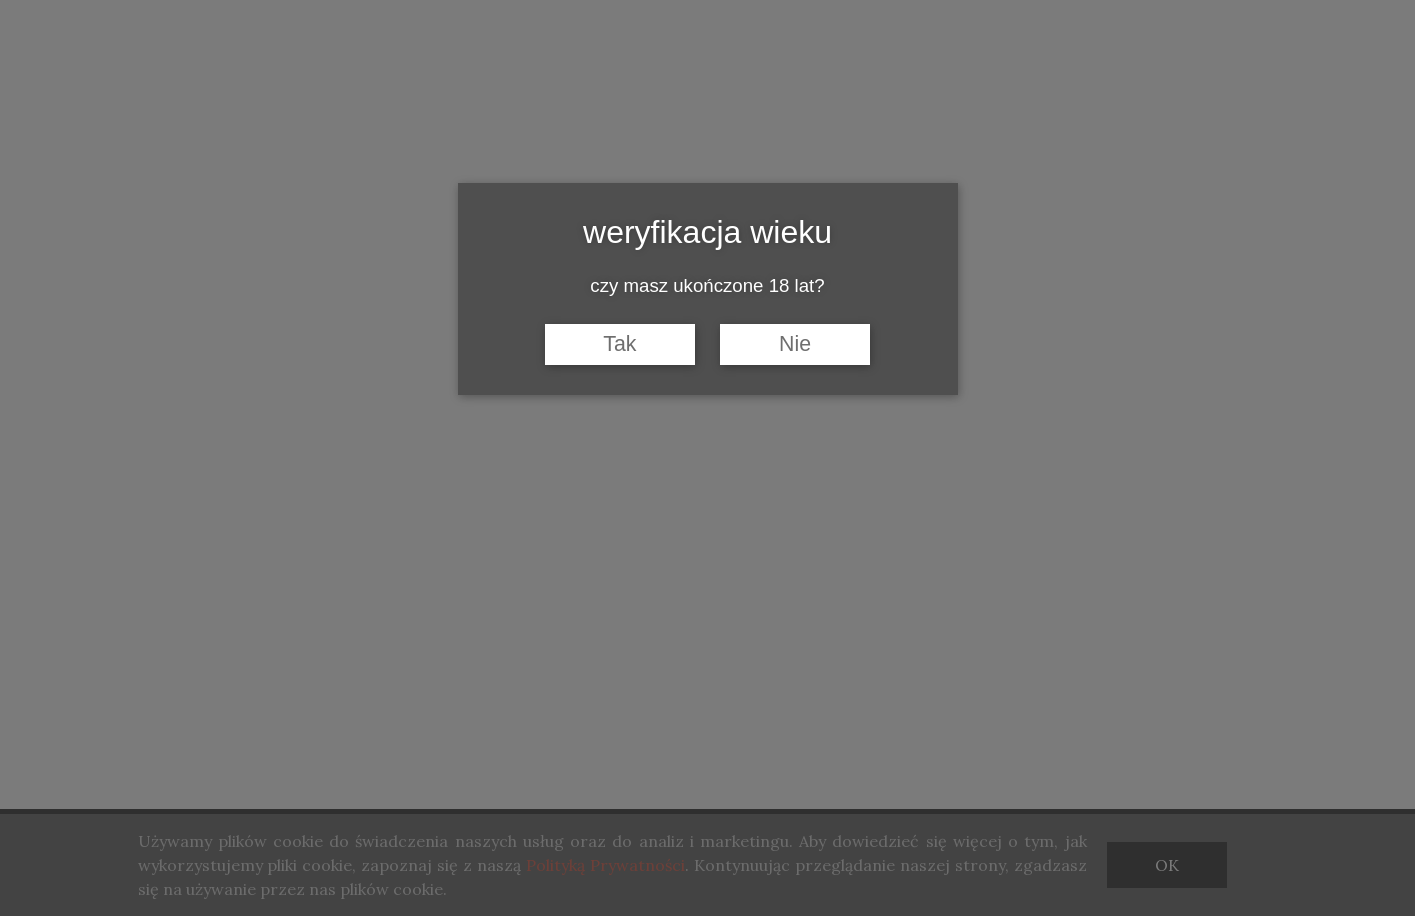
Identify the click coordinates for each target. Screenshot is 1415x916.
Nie (795, 344)
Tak (619, 344)
